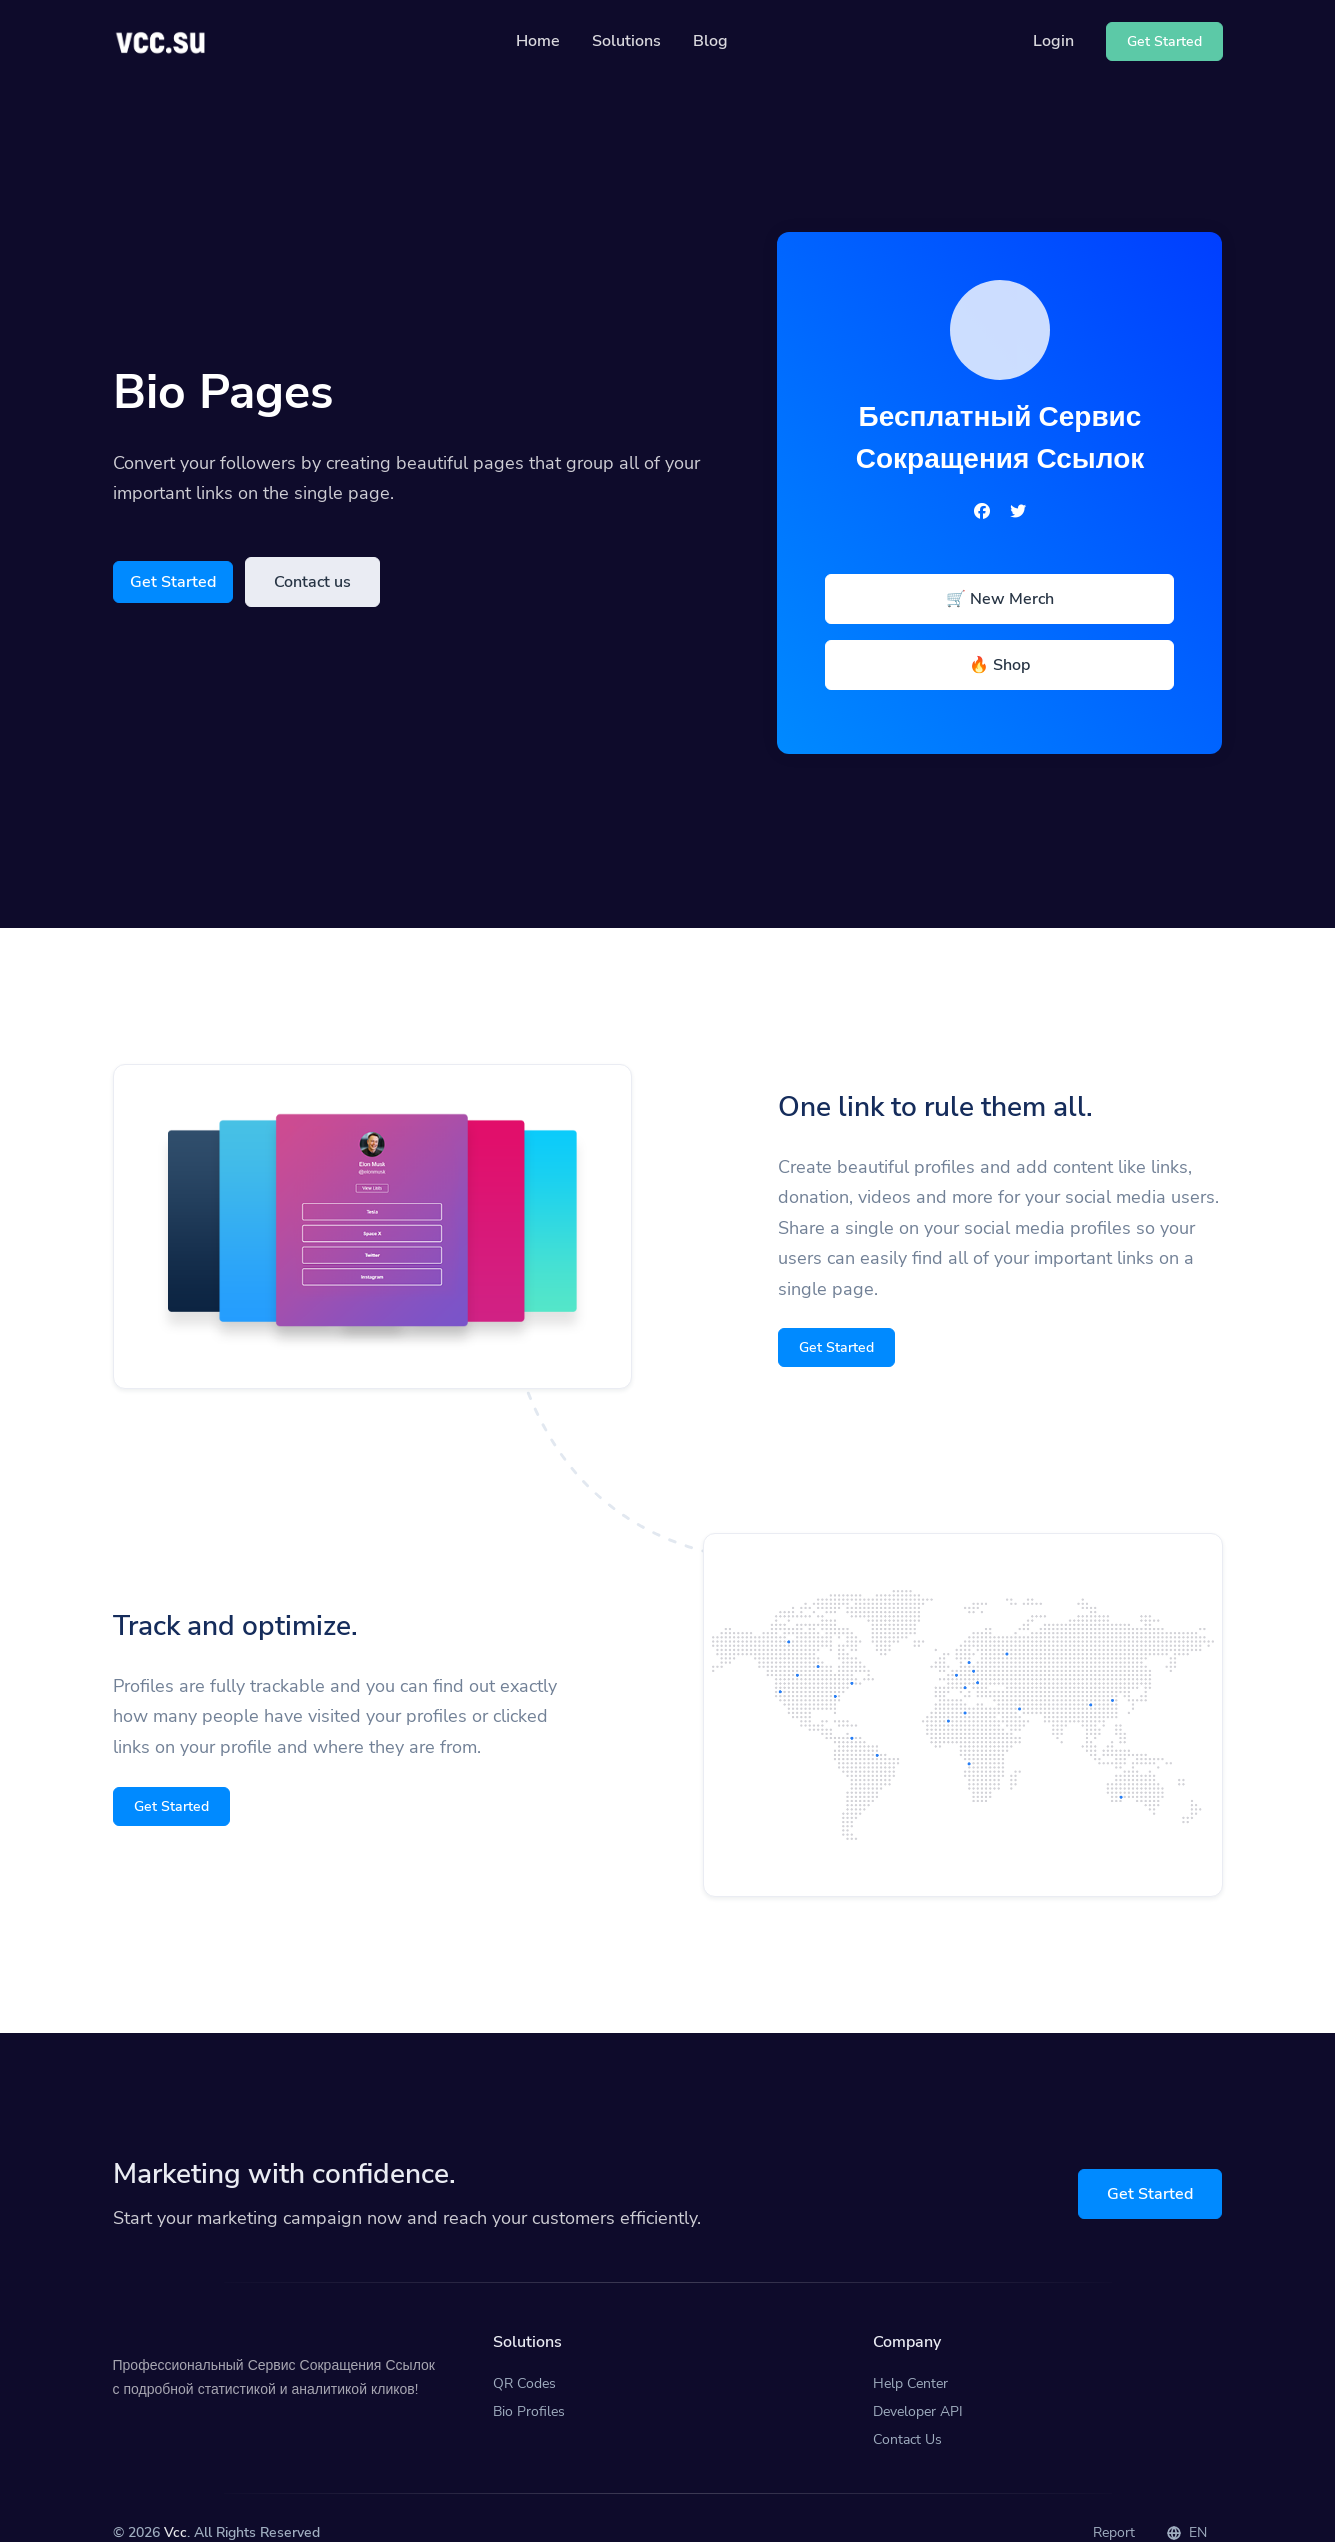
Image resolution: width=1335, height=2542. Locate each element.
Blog (710, 41)
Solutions (626, 41)
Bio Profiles (529, 2380)
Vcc (175, 2502)
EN (1187, 2502)
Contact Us (907, 2408)
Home (538, 41)
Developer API (918, 2380)
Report (1114, 2502)
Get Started (173, 582)
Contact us (312, 582)
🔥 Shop (999, 665)
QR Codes (524, 2352)
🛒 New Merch (1000, 599)
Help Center (910, 2352)
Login (1053, 41)
